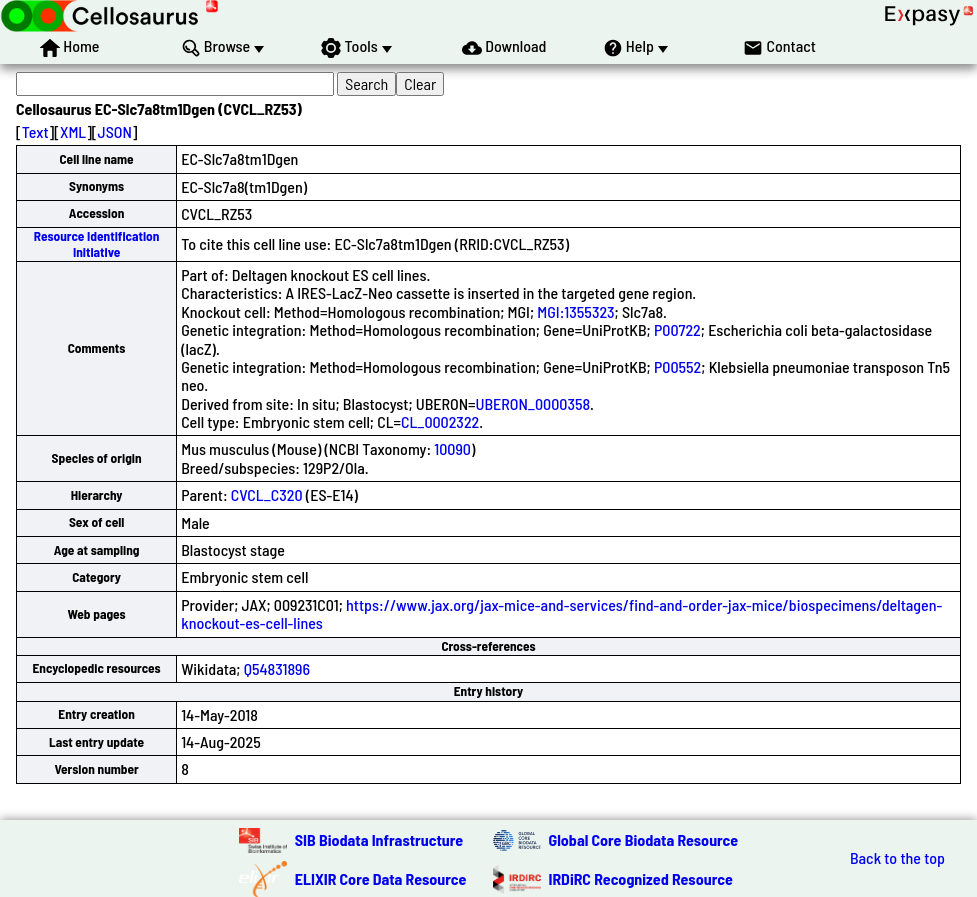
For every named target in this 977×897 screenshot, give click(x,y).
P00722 (677, 329)
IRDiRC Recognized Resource (641, 878)
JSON (115, 131)
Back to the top (897, 858)
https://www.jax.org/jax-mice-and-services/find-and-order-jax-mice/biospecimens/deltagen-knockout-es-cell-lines (561, 613)
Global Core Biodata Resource (644, 839)
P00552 (677, 366)
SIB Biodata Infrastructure (379, 839)
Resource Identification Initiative (97, 243)
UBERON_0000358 (533, 403)
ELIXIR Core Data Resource (381, 878)
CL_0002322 (440, 421)
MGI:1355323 (575, 311)
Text (35, 131)
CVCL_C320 (267, 494)
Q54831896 (277, 668)
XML (73, 131)
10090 (452, 448)
